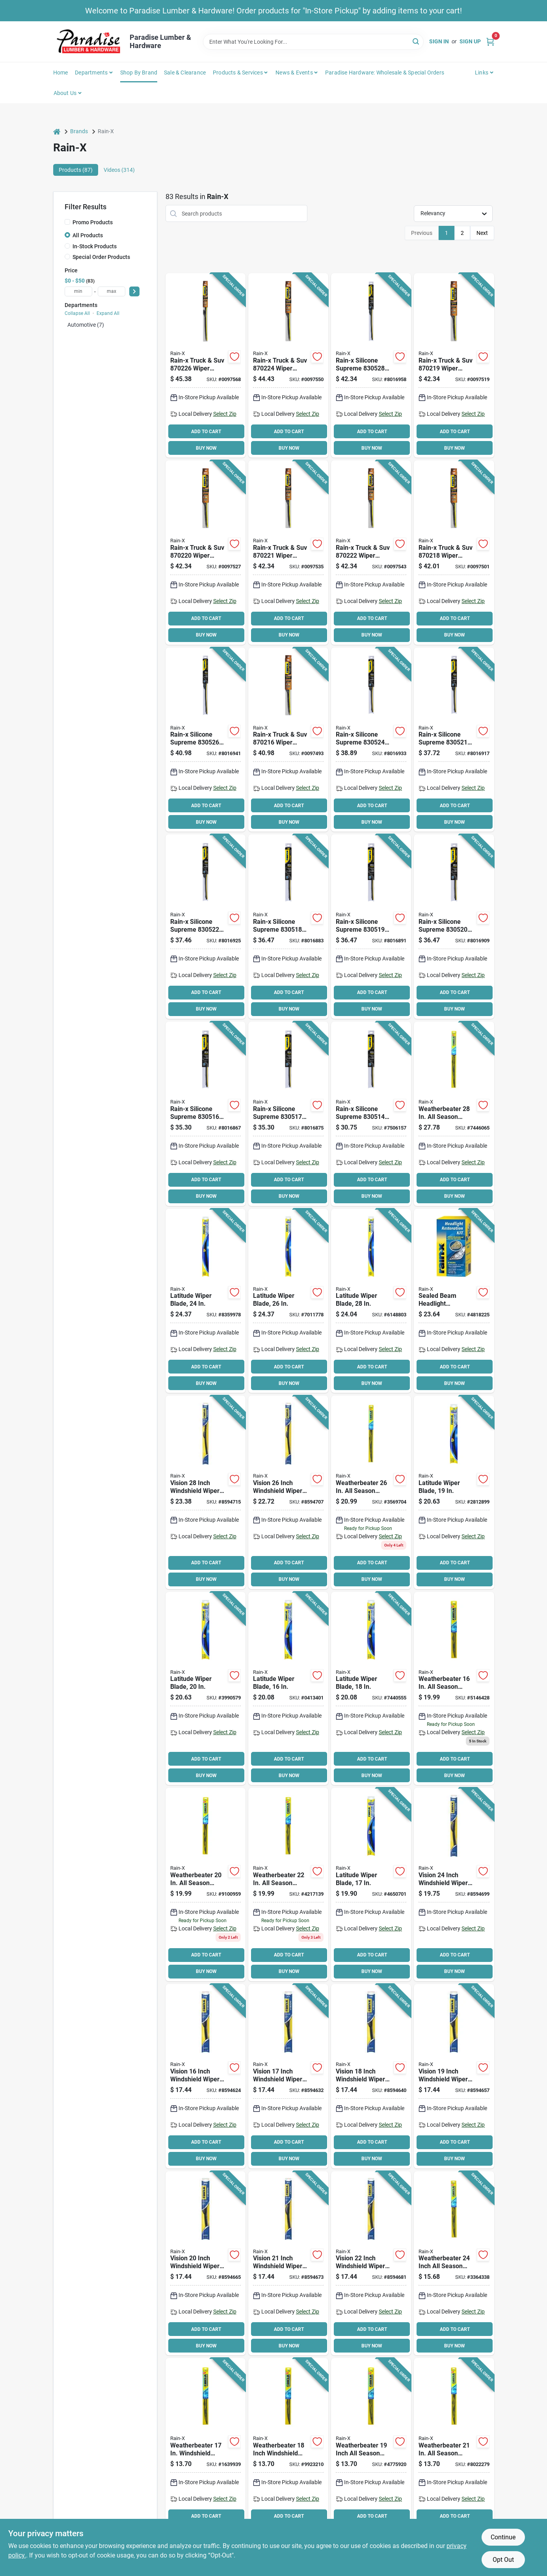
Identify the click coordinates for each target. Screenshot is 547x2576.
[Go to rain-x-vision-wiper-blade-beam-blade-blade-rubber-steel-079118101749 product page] (371, 2076)
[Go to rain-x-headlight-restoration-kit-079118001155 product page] (454, 1301)
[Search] (416, 41)
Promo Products (93, 222)
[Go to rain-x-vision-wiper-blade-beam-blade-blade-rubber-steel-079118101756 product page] (454, 2076)
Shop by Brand (139, 72)
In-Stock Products (95, 246)
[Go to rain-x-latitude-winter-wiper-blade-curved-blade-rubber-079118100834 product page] (206, 1688)
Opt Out (503, 2559)
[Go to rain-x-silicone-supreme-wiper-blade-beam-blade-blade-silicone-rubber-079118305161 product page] (206, 1114)
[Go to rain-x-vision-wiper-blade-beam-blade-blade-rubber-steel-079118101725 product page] (206, 2076)
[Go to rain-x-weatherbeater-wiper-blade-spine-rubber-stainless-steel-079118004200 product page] (206, 1884)
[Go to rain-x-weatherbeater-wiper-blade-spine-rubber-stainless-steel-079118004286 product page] (454, 1114)
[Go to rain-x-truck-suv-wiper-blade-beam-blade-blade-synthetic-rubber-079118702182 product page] (454, 552)
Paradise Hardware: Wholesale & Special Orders (384, 72)
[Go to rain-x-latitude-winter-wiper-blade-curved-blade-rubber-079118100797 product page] (288, 1301)
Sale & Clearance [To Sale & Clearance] (185, 72)
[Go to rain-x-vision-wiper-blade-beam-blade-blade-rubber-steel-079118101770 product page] (288, 2263)
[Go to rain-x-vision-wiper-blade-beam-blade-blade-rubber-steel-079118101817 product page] (206, 1492)
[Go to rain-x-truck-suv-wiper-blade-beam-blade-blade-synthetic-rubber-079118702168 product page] (288, 740)
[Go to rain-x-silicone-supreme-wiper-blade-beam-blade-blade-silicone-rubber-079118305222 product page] (206, 926)
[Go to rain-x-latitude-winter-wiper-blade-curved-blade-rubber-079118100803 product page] (206, 1301)
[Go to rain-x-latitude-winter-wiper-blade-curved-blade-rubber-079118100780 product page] (371, 1301)
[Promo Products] (67, 222)
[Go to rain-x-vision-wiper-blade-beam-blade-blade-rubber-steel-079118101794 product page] (454, 1884)
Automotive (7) (85, 325)
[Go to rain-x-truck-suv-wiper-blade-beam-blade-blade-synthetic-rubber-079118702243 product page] (288, 365)
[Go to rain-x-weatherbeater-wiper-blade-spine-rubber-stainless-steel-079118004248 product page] (454, 2263)
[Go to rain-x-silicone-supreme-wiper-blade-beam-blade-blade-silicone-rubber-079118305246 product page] (371, 740)
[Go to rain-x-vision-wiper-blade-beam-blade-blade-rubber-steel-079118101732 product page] (288, 2076)
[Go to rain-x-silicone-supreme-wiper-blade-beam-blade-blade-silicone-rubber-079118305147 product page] (371, 1114)
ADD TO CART (206, 431)
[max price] (111, 291)
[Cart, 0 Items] (490, 41)
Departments (91, 72)
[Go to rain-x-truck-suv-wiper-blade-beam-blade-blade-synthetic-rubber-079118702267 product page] (206, 365)
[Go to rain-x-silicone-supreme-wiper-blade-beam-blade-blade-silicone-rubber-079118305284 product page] (371, 365)
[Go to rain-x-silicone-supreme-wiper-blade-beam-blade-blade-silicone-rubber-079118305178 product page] (288, 1114)
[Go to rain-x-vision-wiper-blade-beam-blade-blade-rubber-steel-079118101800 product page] (288, 1492)
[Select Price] (134, 291)
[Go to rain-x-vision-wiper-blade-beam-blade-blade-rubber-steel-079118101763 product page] (206, 2263)
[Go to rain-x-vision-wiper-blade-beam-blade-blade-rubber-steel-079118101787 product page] (371, 2263)
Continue (503, 2537)
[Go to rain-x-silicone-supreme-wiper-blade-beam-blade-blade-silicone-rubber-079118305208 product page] (454, 926)
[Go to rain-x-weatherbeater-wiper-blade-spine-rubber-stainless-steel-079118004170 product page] (206, 2450)
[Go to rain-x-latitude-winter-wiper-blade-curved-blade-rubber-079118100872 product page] (288, 1688)
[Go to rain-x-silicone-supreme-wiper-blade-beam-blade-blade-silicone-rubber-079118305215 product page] (454, 740)
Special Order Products (101, 257)
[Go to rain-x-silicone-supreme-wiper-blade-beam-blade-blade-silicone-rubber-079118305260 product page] (206, 740)
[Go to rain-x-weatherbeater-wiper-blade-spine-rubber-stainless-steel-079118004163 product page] (454, 1688)
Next (482, 233)
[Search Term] (313, 42)
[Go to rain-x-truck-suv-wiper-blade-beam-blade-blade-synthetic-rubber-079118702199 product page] (454, 365)
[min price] (78, 291)
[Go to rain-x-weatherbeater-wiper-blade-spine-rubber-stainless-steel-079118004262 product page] (371, 1492)
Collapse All (77, 313)
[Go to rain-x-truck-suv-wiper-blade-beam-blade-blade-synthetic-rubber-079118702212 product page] (288, 552)
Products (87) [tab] (76, 170)
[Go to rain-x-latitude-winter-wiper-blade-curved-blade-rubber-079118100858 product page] (371, 1688)
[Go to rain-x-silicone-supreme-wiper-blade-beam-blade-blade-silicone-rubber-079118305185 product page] (288, 926)
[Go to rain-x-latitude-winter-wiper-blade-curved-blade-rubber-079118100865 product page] (371, 1884)
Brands (79, 131)
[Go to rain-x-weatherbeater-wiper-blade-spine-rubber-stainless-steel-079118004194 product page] (371, 2450)
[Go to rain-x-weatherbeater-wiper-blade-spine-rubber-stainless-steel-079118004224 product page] (288, 1884)
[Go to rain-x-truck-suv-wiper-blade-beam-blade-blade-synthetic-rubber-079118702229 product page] (371, 552)
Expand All (108, 313)
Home (60, 72)
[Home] (56, 131)
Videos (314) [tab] (119, 170)
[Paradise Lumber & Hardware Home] (88, 41)
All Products (88, 235)
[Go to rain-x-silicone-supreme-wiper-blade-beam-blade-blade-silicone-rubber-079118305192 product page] (371, 926)
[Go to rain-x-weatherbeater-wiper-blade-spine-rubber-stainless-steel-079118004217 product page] (454, 2450)
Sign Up (470, 41)
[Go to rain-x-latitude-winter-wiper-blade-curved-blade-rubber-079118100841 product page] (454, 1492)
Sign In (439, 41)
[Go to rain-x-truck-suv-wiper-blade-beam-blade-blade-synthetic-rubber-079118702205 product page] (206, 552)
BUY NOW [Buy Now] (206, 448)
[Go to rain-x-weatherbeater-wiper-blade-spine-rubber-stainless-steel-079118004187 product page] (288, 2450)
